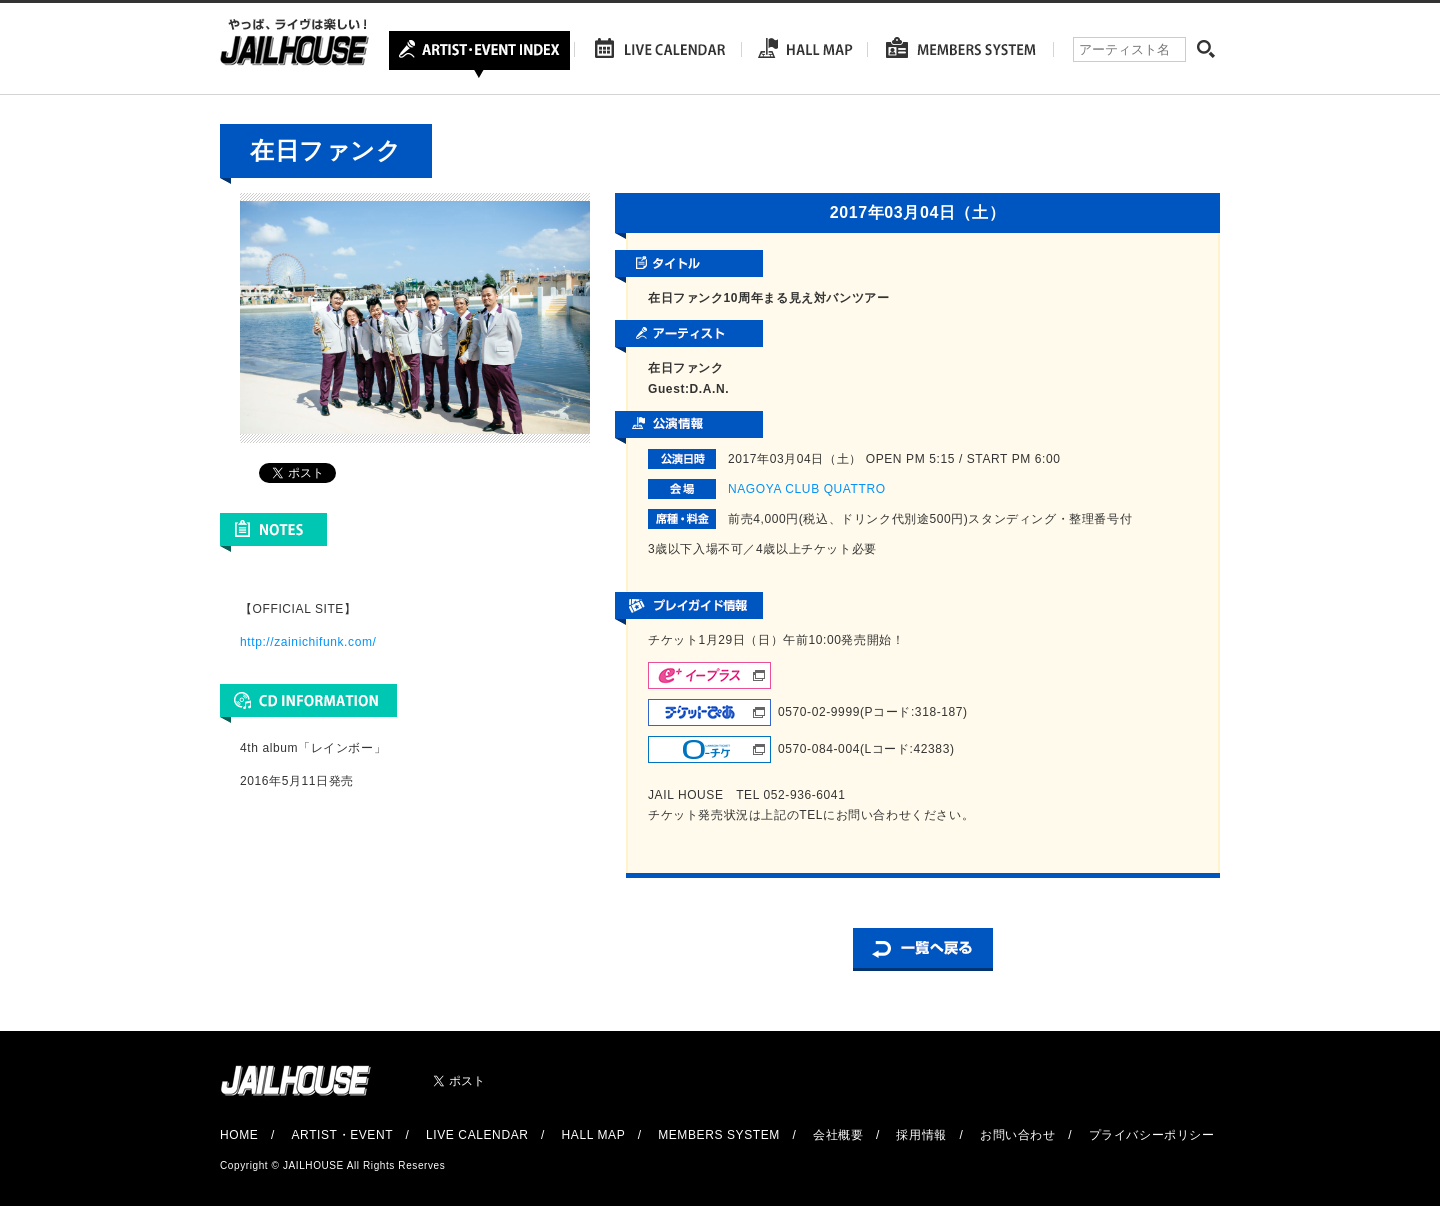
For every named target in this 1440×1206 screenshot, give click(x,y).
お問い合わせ (1018, 1135)
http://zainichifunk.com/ (308, 642)
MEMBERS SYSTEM (719, 1135)
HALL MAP (594, 1135)
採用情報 (921, 1135)
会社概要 (838, 1135)
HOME (239, 1135)
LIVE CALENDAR (477, 1135)
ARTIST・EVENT (341, 1135)
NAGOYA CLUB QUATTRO (807, 489)
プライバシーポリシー (1152, 1135)
